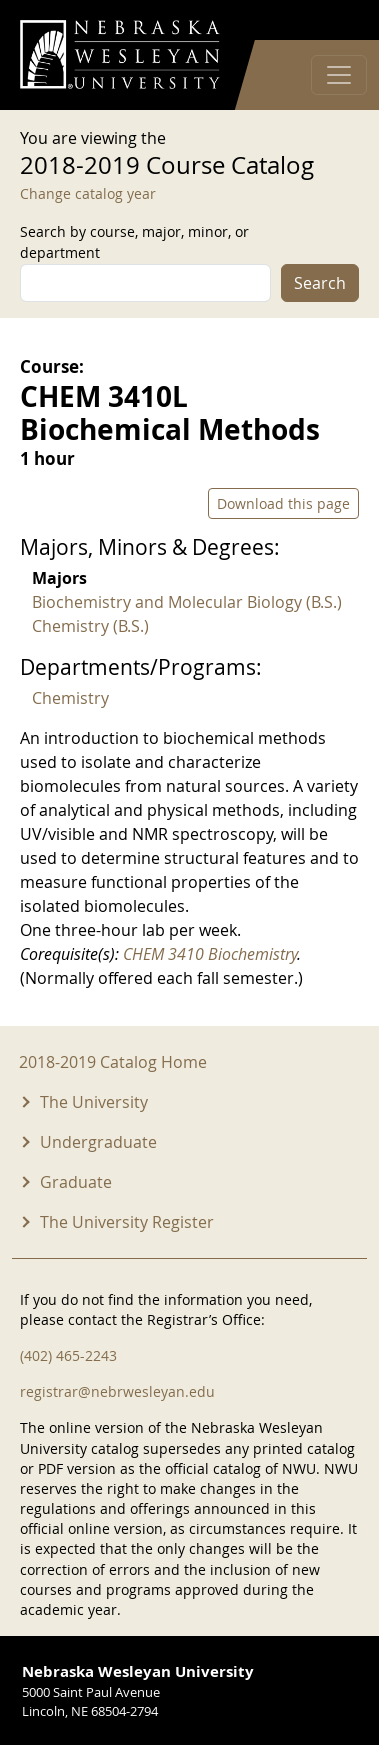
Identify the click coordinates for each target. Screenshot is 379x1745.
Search (320, 283)
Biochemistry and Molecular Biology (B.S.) (187, 602)
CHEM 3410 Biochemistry (210, 954)
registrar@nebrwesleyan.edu (117, 1391)
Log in (333, 20)
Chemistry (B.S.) (90, 626)
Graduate (76, 1182)
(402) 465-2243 (68, 1355)
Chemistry (70, 698)
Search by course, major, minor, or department (134, 242)
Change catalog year (88, 193)
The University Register (127, 1222)
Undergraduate (98, 1142)
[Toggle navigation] (339, 75)
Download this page (283, 503)
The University (94, 1102)
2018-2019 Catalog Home (113, 1062)
